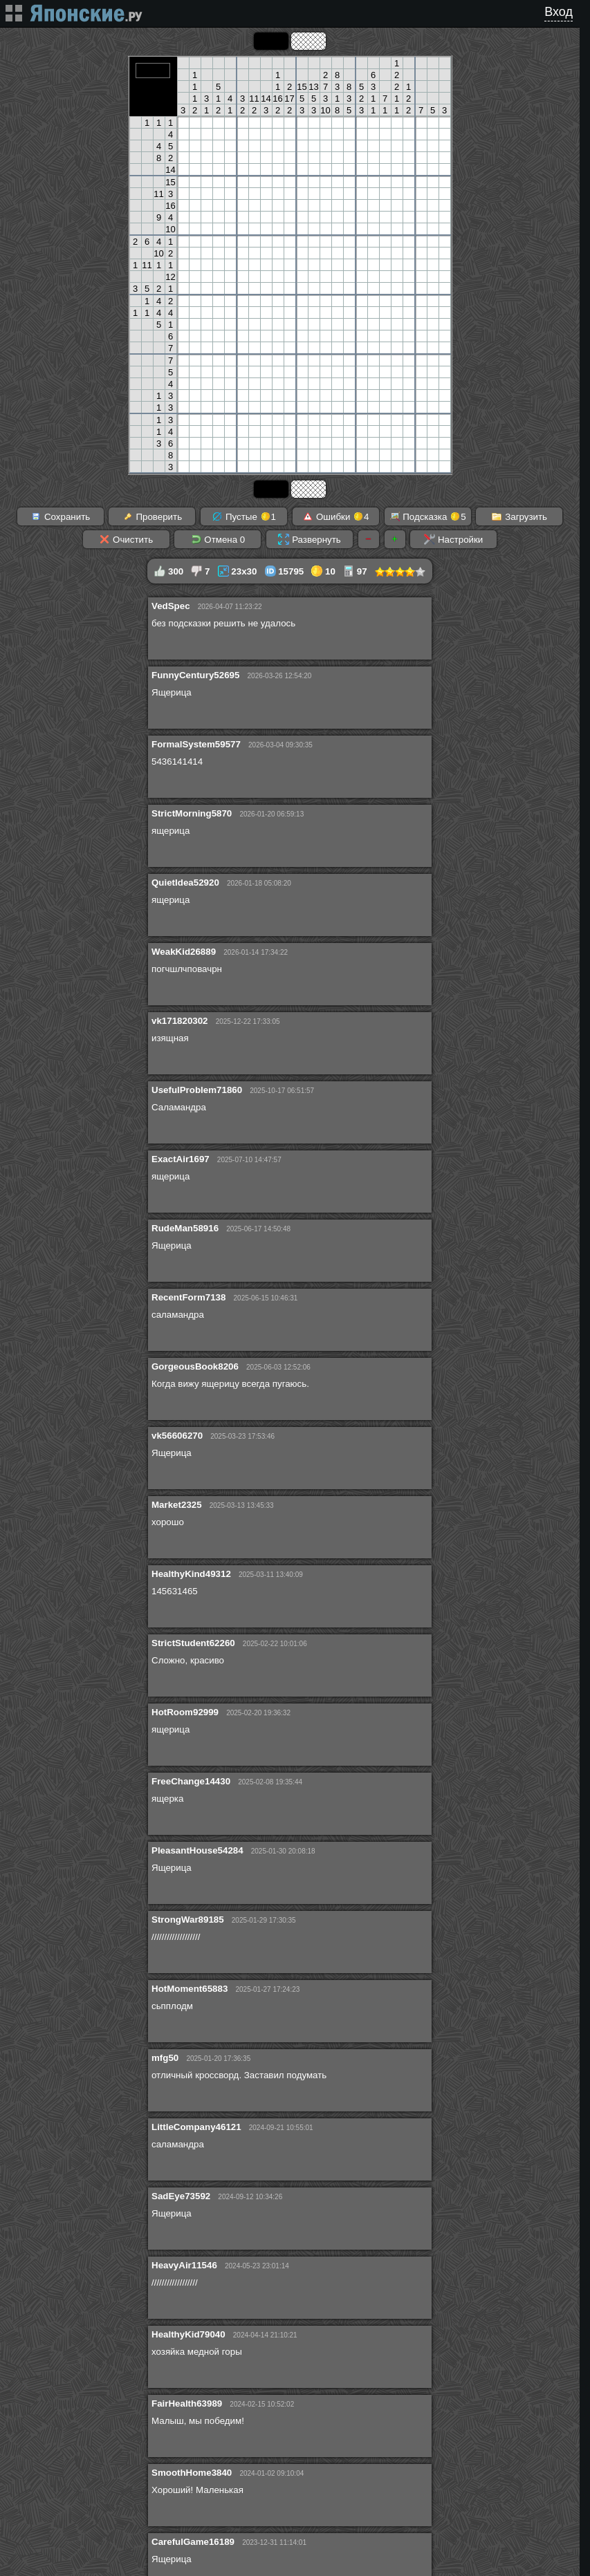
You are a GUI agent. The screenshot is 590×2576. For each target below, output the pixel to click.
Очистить (126, 539)
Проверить (152, 516)
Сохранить (60, 516)
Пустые (244, 516)
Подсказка (427, 516)
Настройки (453, 539)
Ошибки (335, 516)
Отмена (218, 539)
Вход (558, 12)
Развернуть (309, 539)
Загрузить (519, 516)
